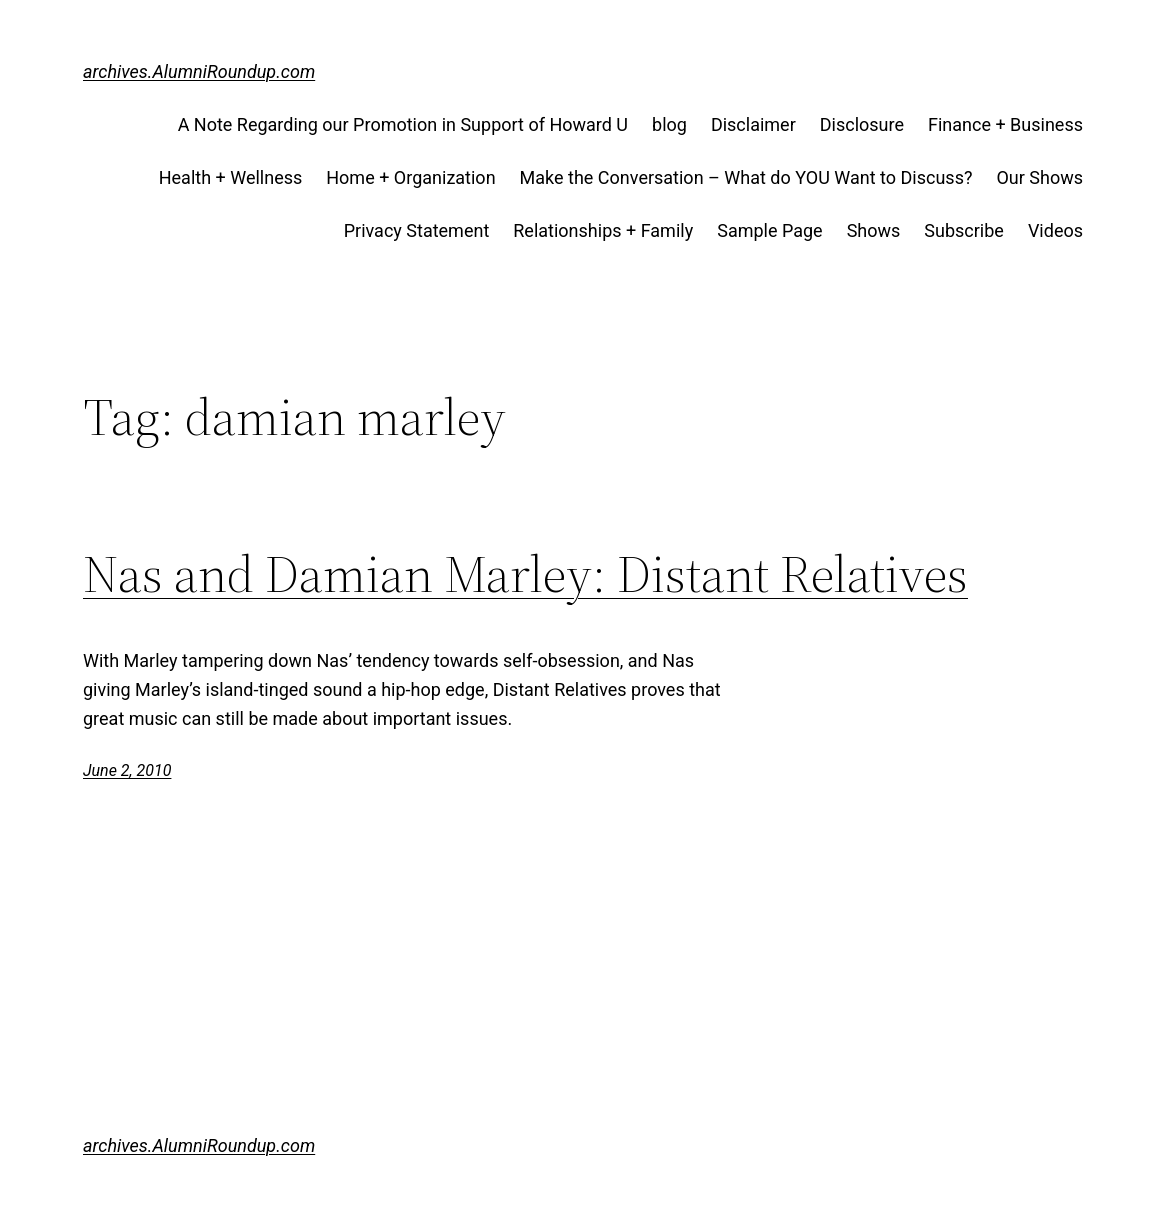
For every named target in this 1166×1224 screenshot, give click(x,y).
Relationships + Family (603, 230)
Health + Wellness (231, 177)
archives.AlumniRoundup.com (199, 71)
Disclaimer (753, 124)
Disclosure (862, 124)
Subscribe (964, 230)
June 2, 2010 (127, 770)
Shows (874, 230)
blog (669, 124)
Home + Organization (410, 177)
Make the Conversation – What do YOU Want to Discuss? (746, 177)
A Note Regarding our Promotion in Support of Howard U (403, 124)
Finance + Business (1005, 124)
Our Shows (1039, 177)
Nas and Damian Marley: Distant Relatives (525, 574)
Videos (1055, 230)
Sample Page (769, 230)
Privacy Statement (417, 230)
